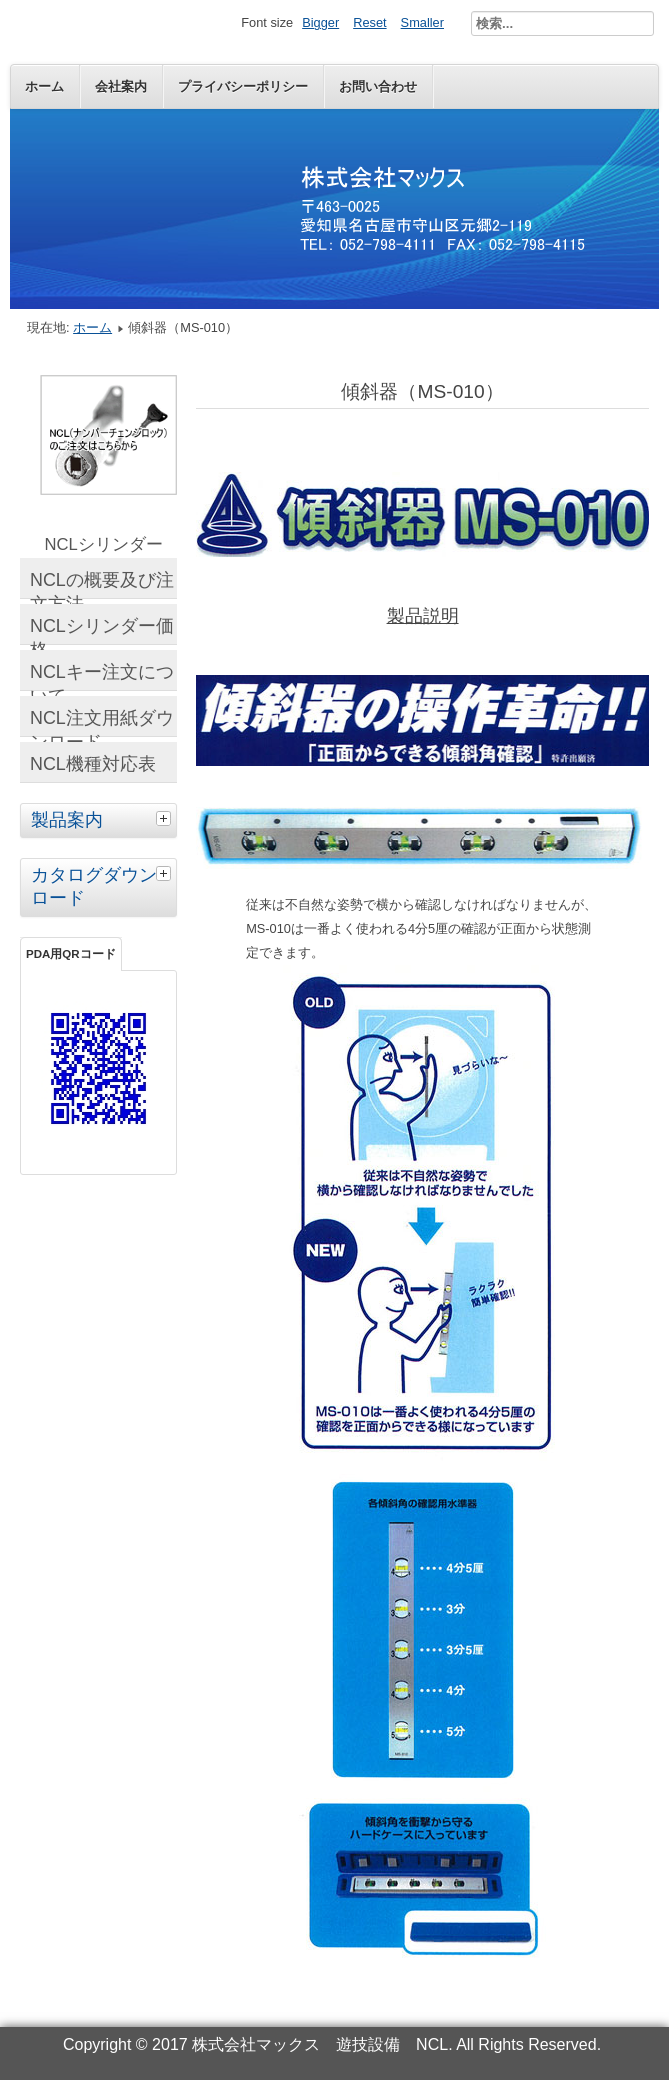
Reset (369, 22)
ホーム (44, 86)
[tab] (166, 818)
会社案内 (121, 86)
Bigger (320, 22)
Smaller (422, 22)
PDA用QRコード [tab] (71, 954)
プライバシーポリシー (243, 86)
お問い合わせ (378, 86)
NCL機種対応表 (93, 764)
